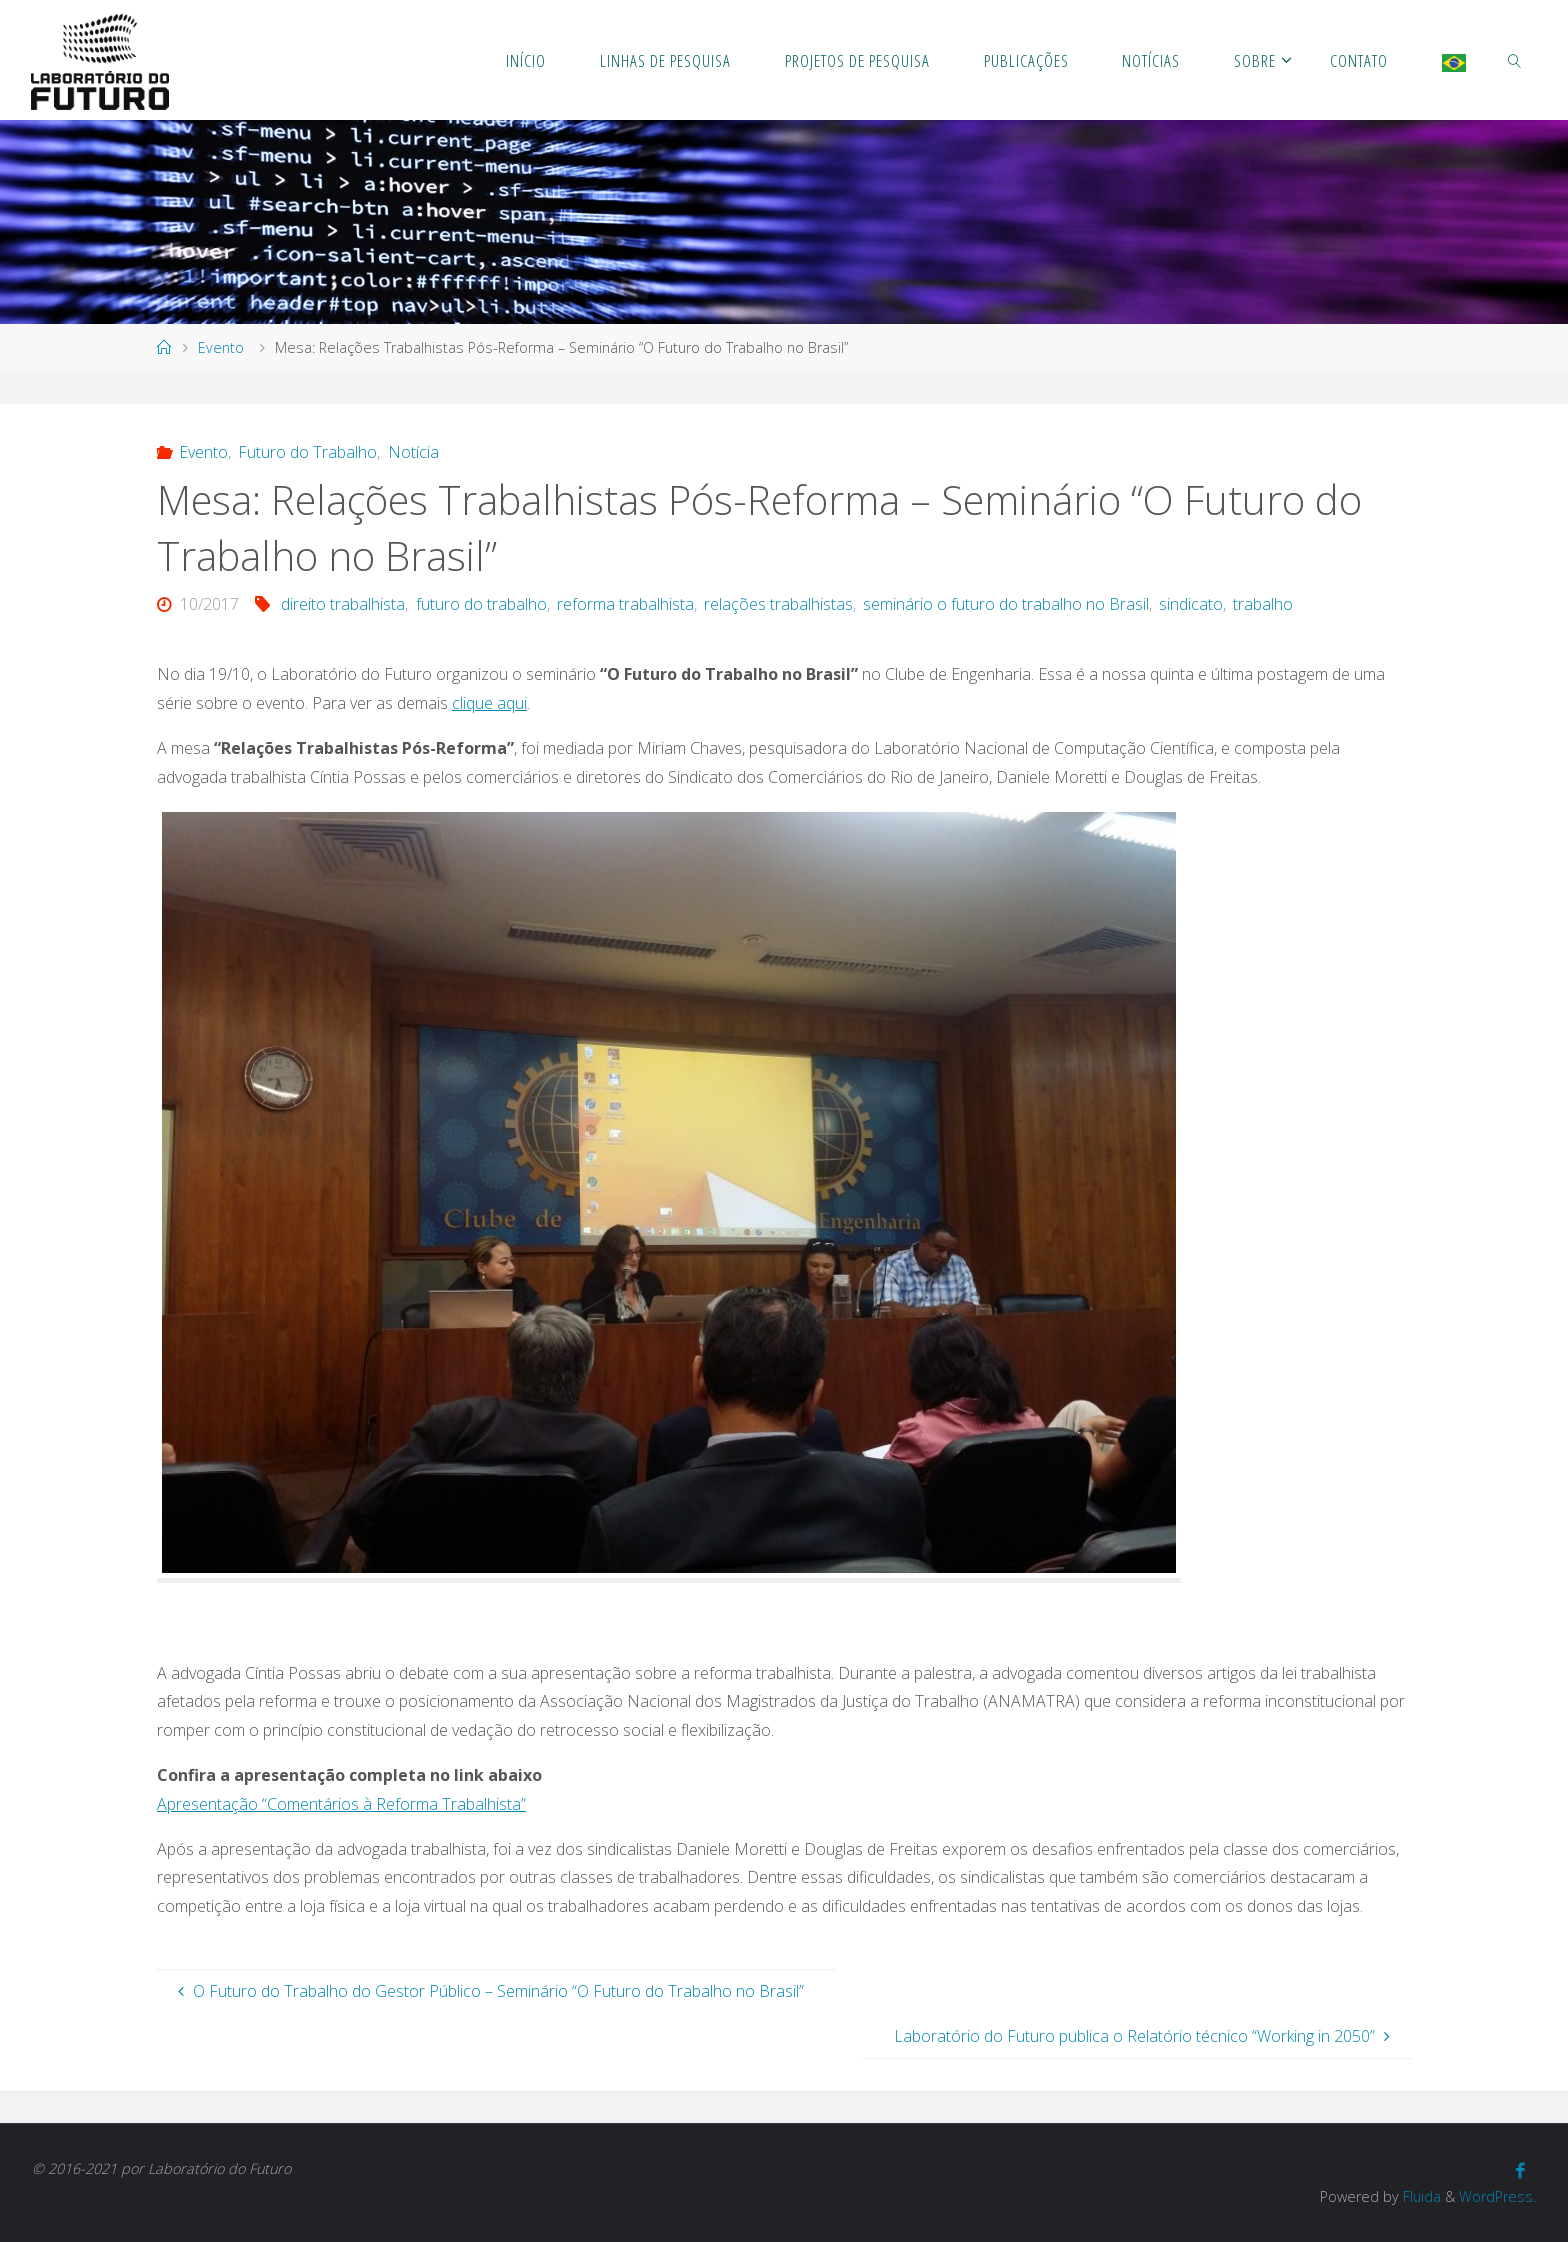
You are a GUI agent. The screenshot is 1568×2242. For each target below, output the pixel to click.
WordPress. (1497, 2196)
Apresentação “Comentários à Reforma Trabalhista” (341, 1804)
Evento (221, 347)
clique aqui (489, 703)
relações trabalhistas (778, 604)
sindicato (1191, 604)
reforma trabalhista (625, 604)
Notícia (413, 452)
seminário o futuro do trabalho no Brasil (1006, 604)
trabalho (1263, 604)
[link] (1514, 60)
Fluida (1420, 2196)
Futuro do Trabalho (307, 452)
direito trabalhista (343, 604)
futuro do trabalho (481, 604)
